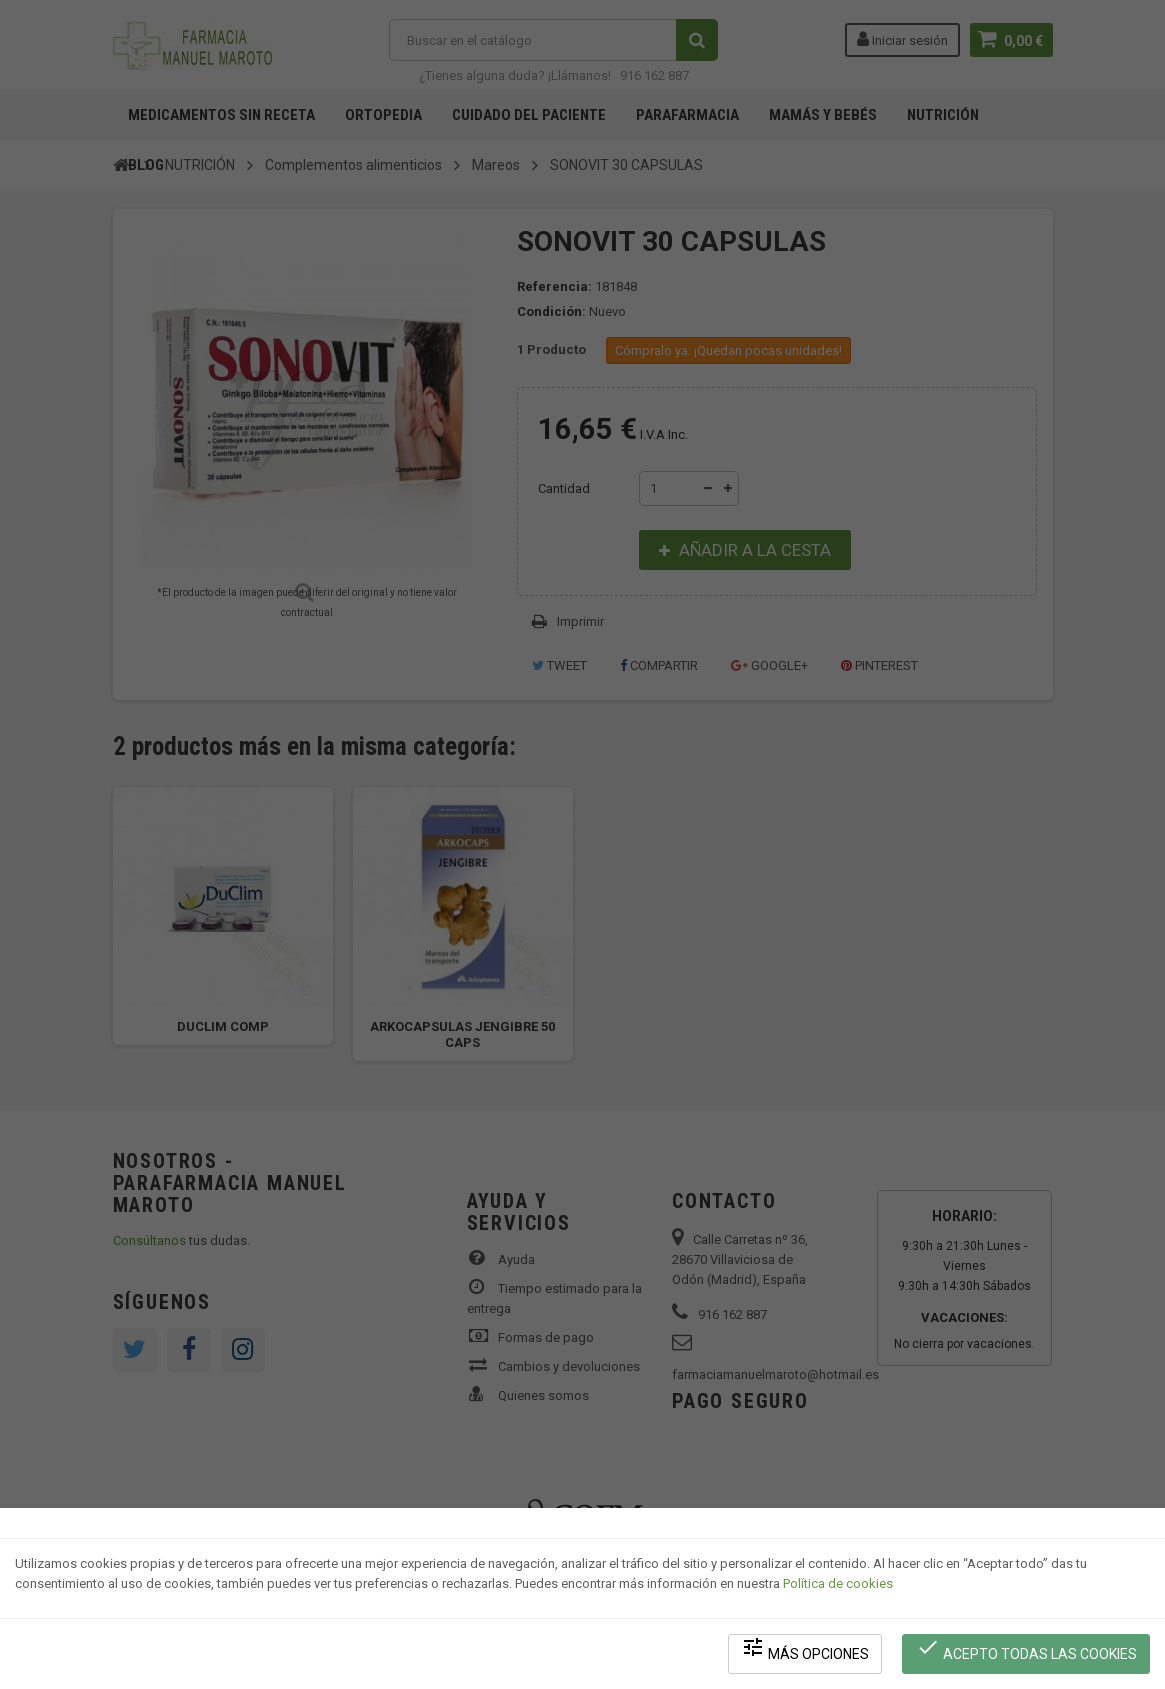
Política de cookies (838, 1584)
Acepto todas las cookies (1026, 1649)
